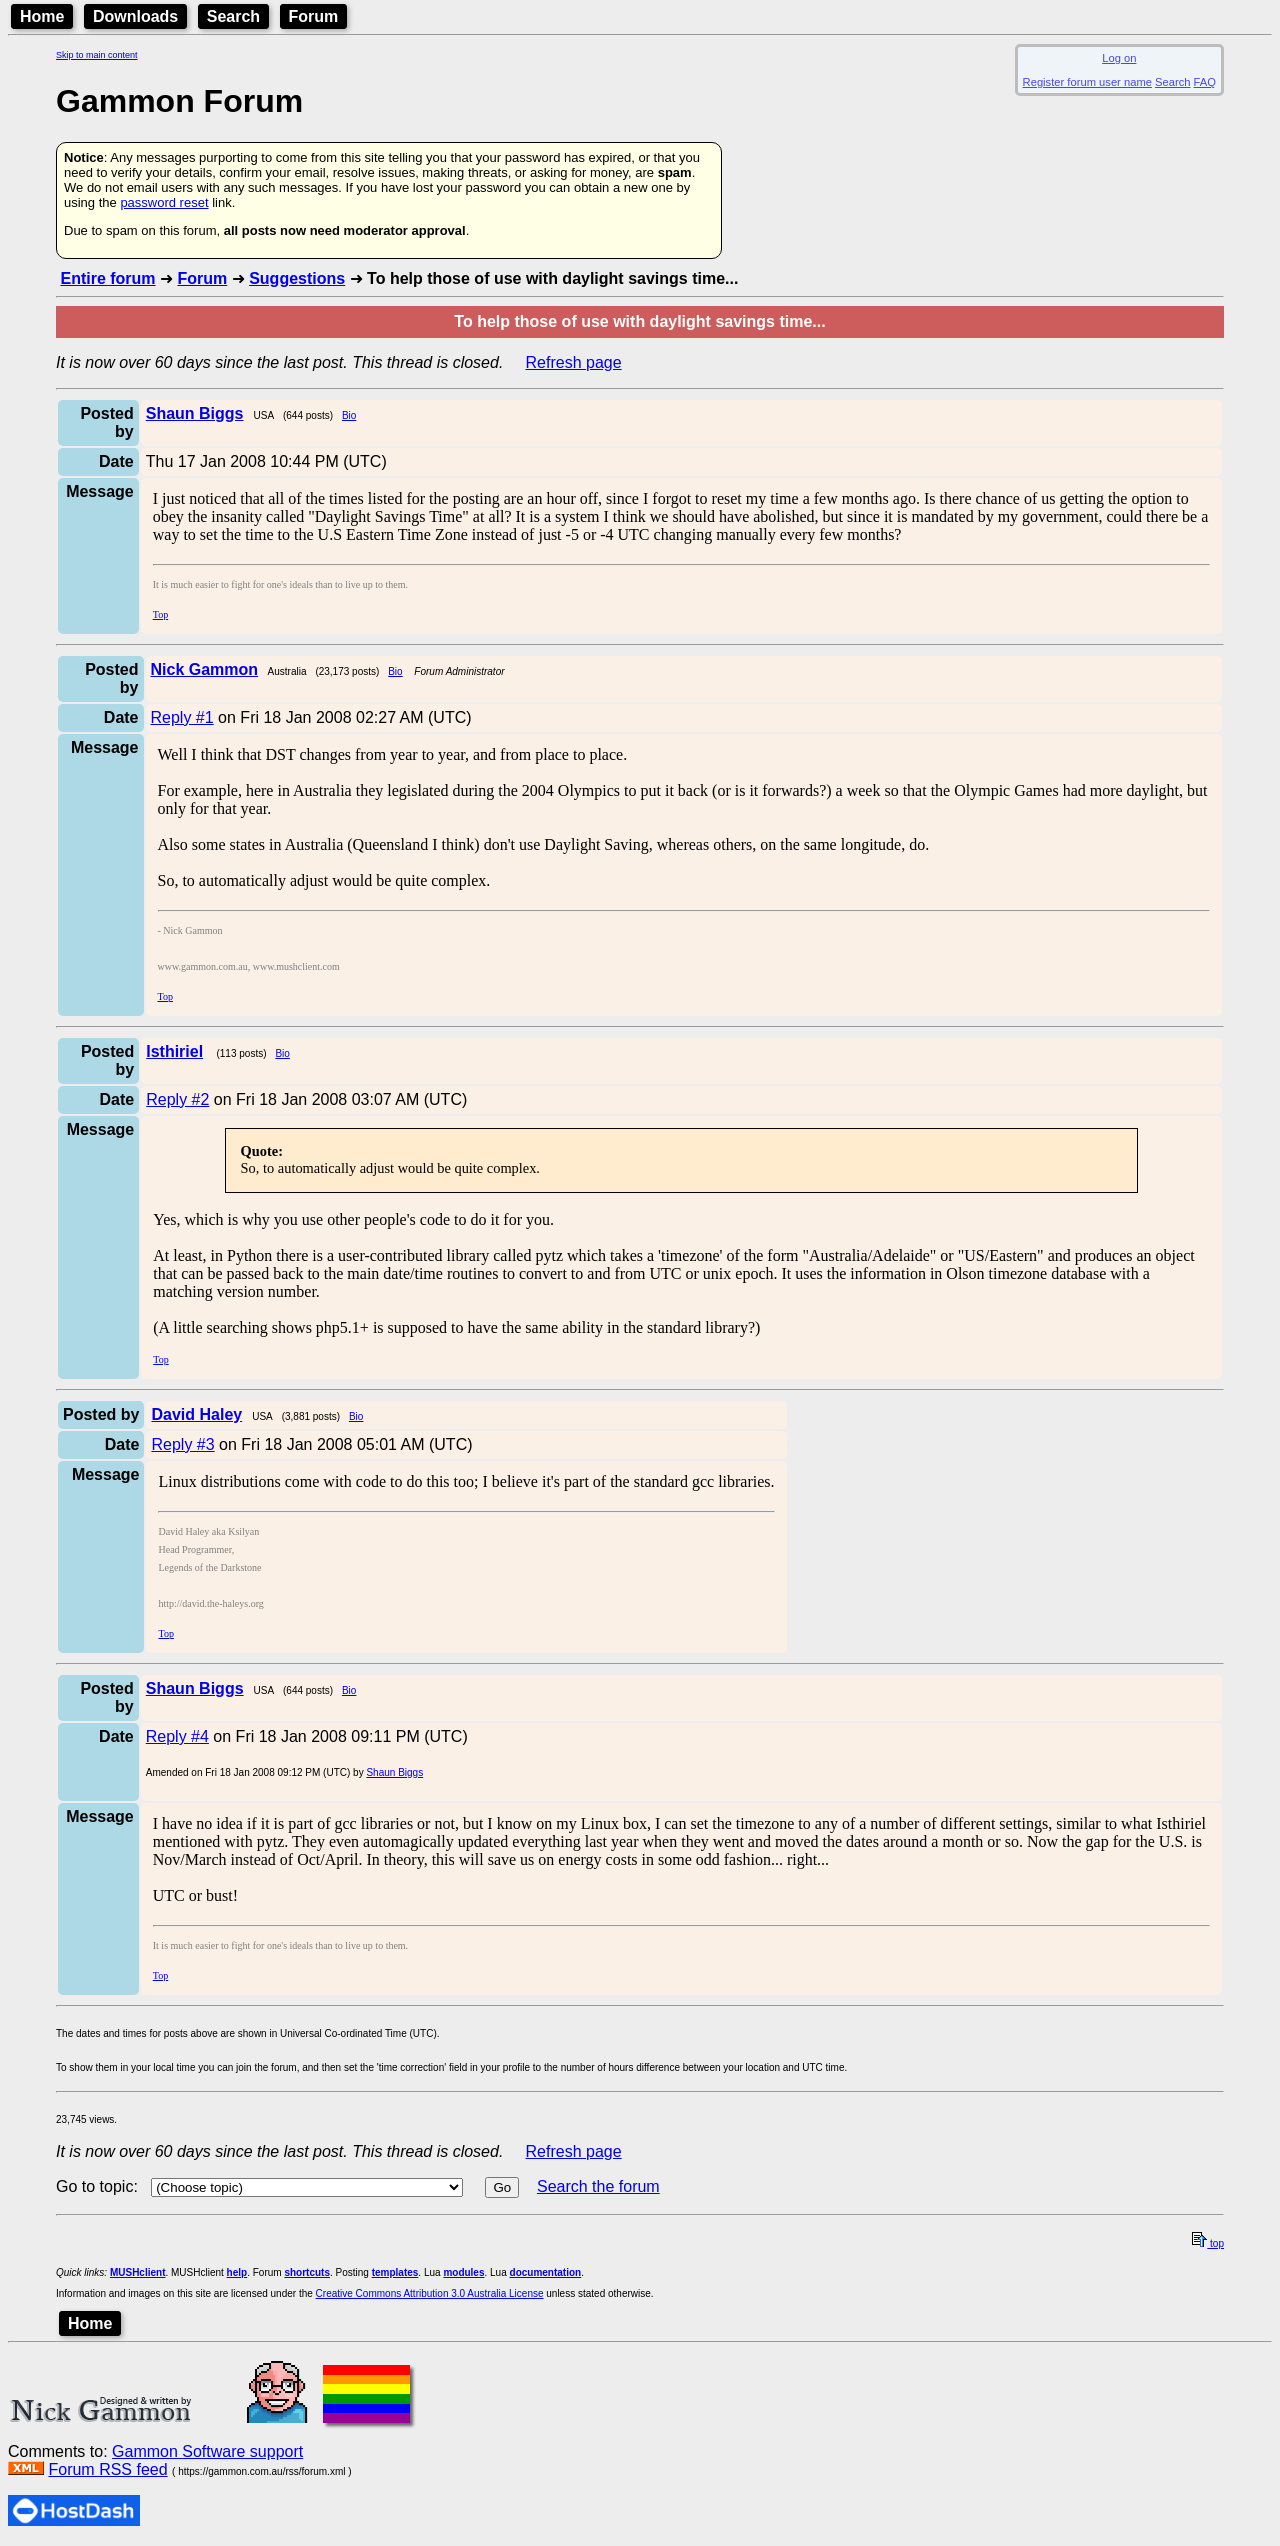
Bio (349, 415)
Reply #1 (182, 717)
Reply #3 (182, 1444)
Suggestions (297, 278)
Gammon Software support (207, 2451)
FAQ (1205, 82)
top (1208, 2243)
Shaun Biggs (394, 1772)
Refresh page (574, 362)
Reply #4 (177, 1736)
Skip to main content (97, 55)
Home (42, 16)
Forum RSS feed (107, 2469)
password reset (164, 202)
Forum (314, 16)
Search (233, 16)
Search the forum (598, 2186)
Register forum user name (1087, 82)
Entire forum (107, 278)
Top (160, 614)
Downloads (135, 16)
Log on (1119, 58)
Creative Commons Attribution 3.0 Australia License (430, 2293)
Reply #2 (177, 1099)
